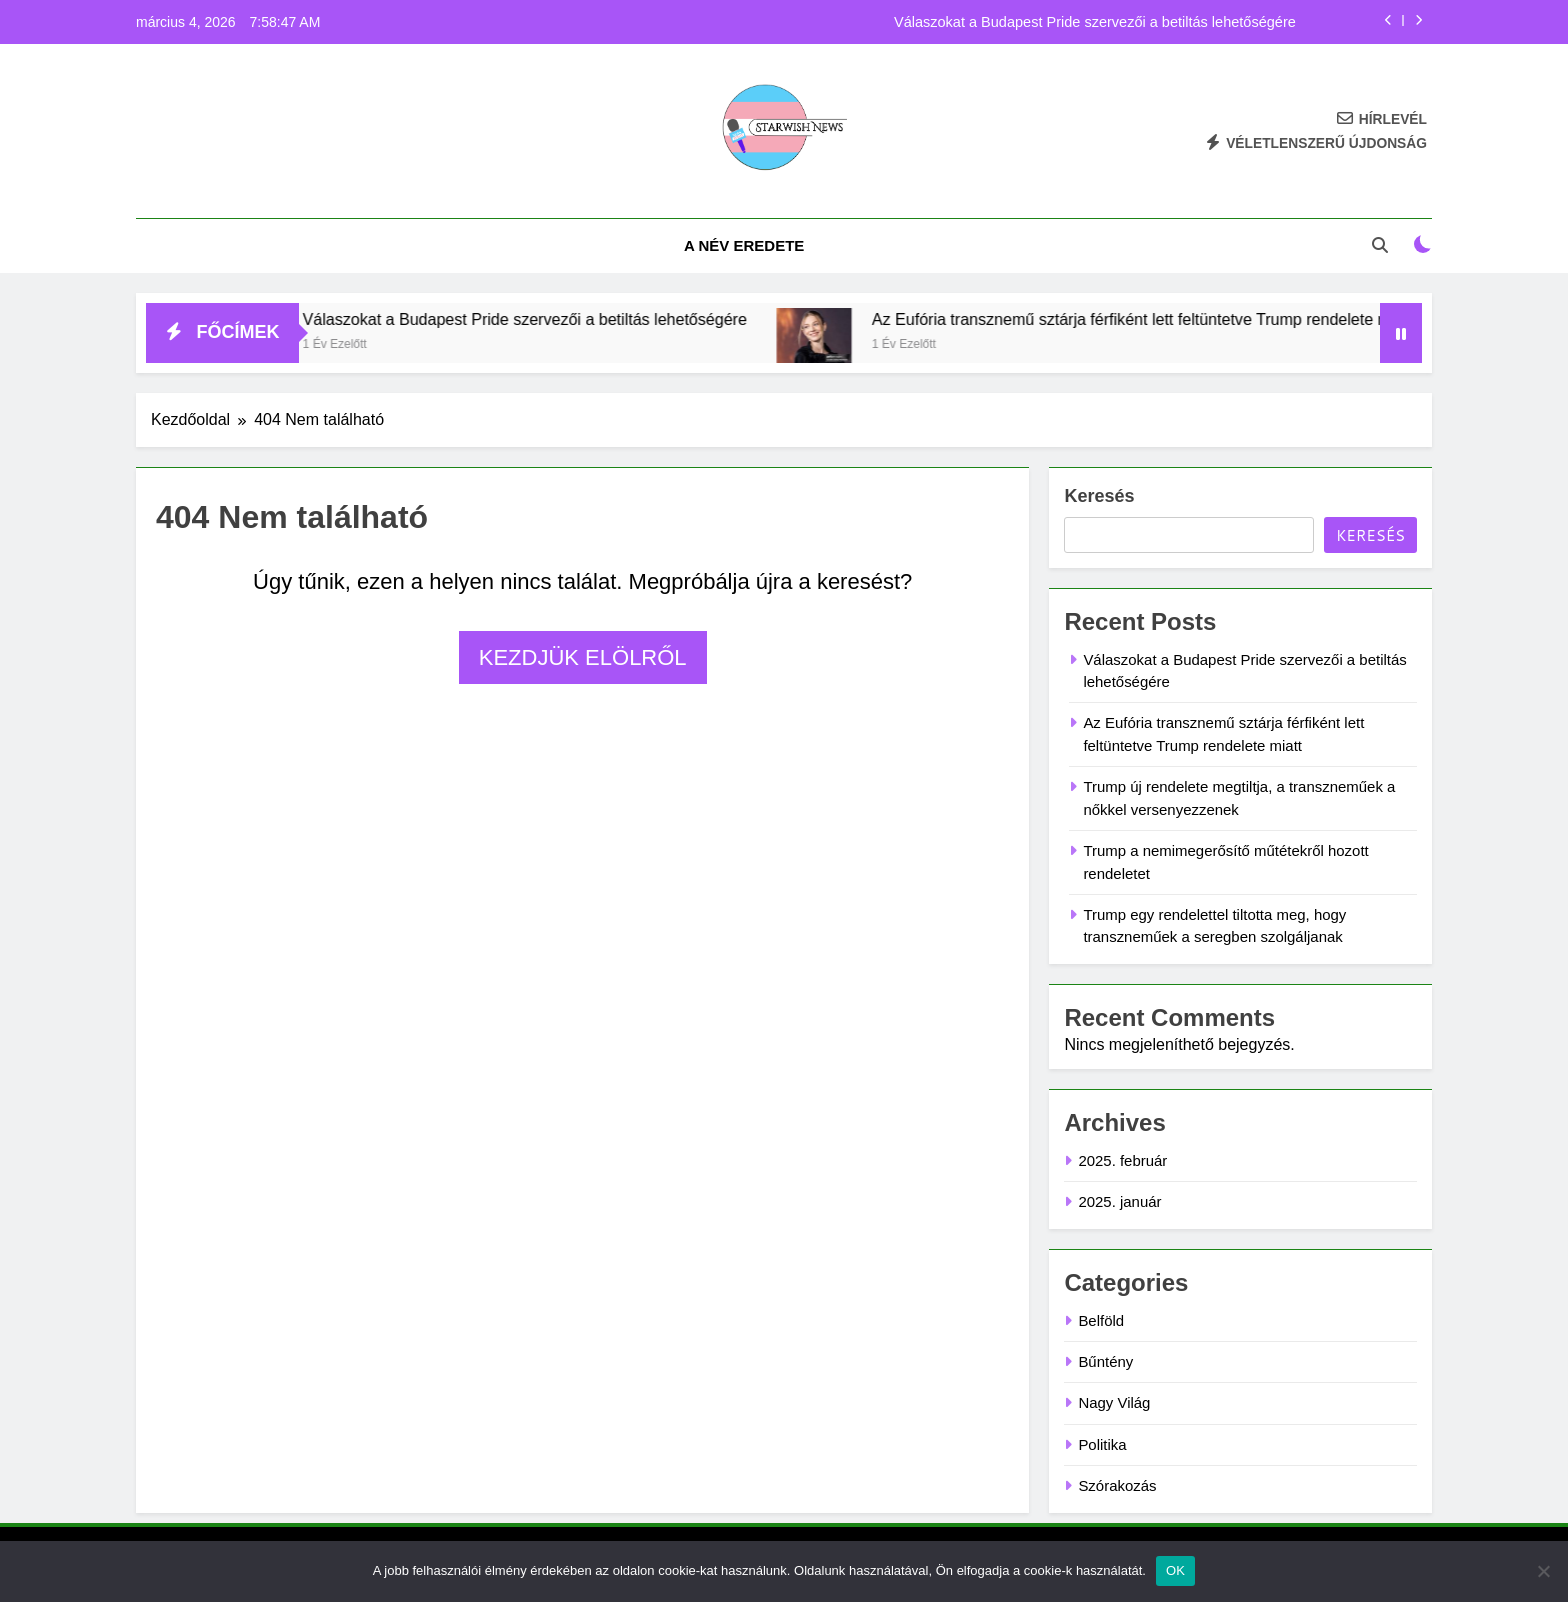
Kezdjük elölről (583, 657)
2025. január (1119, 1201)
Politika (1102, 1444)
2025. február (1122, 1160)
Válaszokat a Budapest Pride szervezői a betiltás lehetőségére (1095, 22)
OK (1175, 1570)
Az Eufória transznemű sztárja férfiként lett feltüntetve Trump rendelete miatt (1175, 319)
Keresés (1099, 496)
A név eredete (744, 245)
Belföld (1101, 1320)
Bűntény (1105, 1361)
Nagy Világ (1114, 1402)
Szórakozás (1117, 1485)
